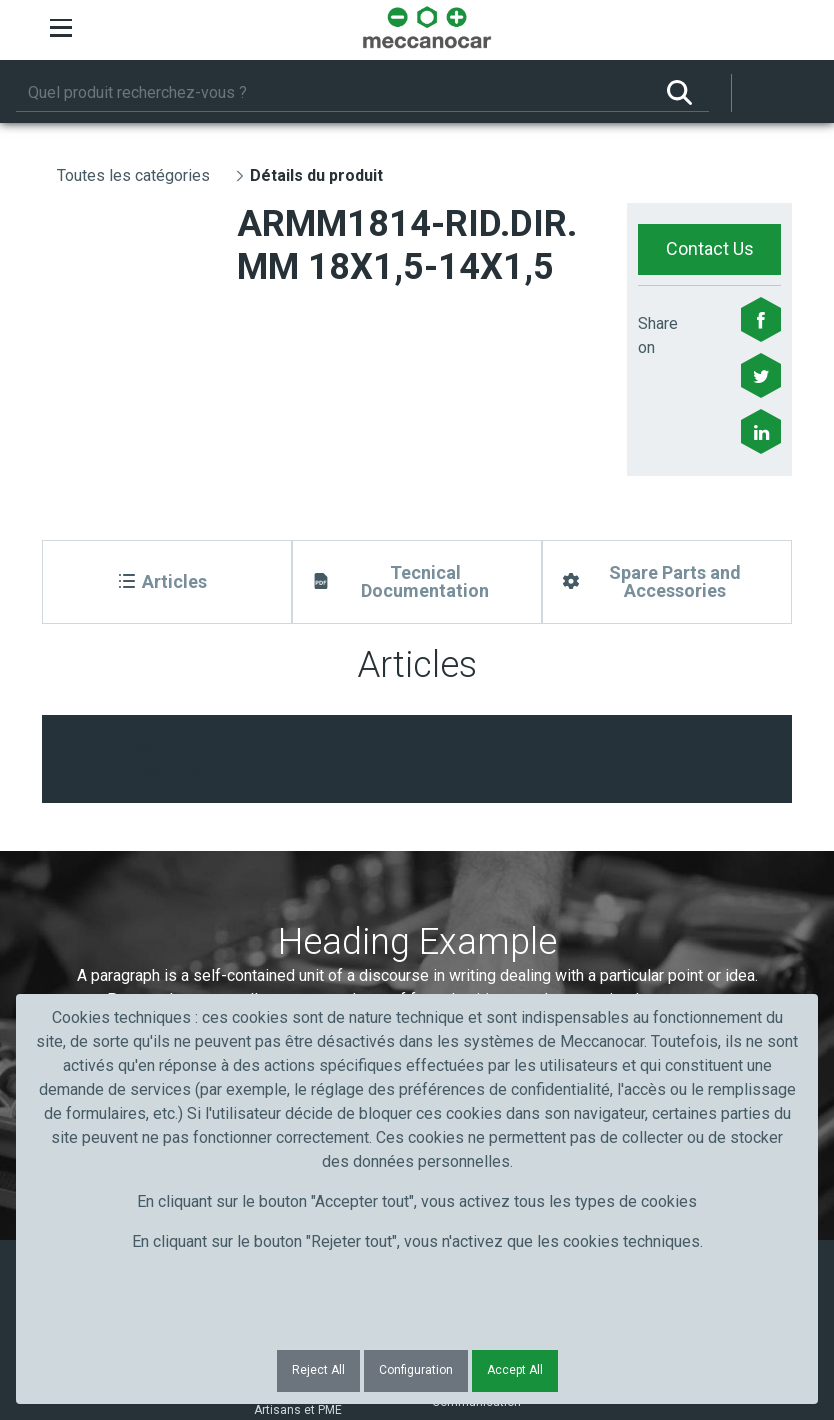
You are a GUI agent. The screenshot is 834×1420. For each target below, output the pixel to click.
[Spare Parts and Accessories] (667, 582)
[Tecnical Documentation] (417, 582)
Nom (268, 860)
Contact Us (710, 248)
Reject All (318, 1370)
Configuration (416, 1370)
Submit (653, 897)
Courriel (464, 860)
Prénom (94, 860)
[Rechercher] (333, 93)
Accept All (515, 1370)
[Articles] (167, 582)
